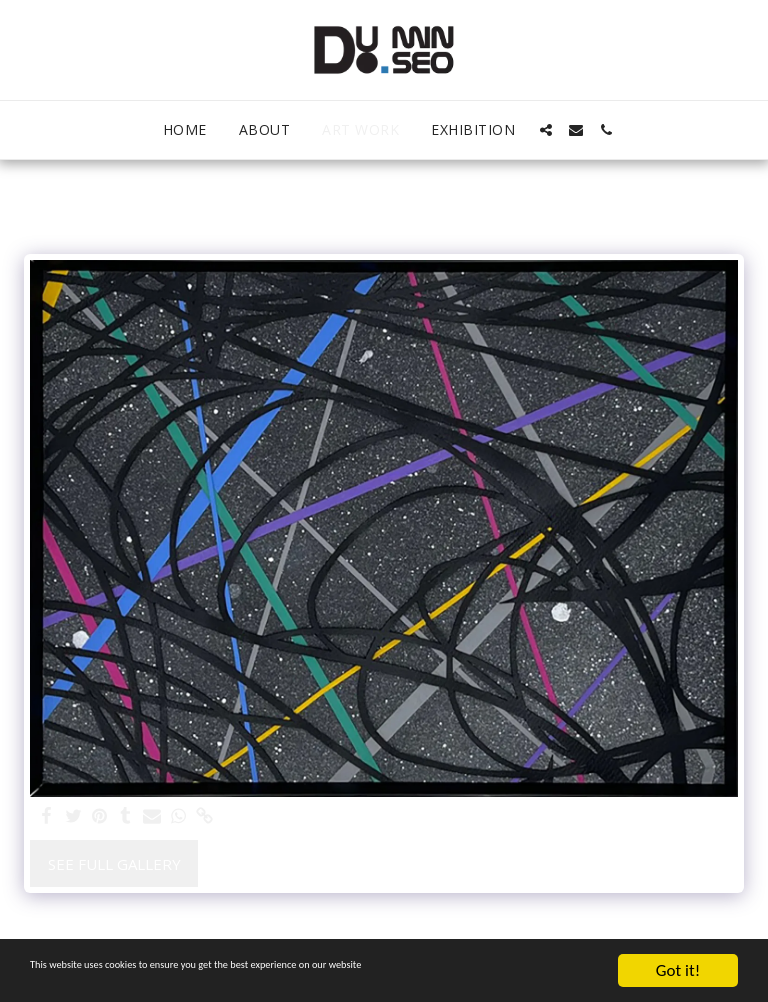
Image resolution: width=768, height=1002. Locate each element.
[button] (546, 130)
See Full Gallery (114, 864)
